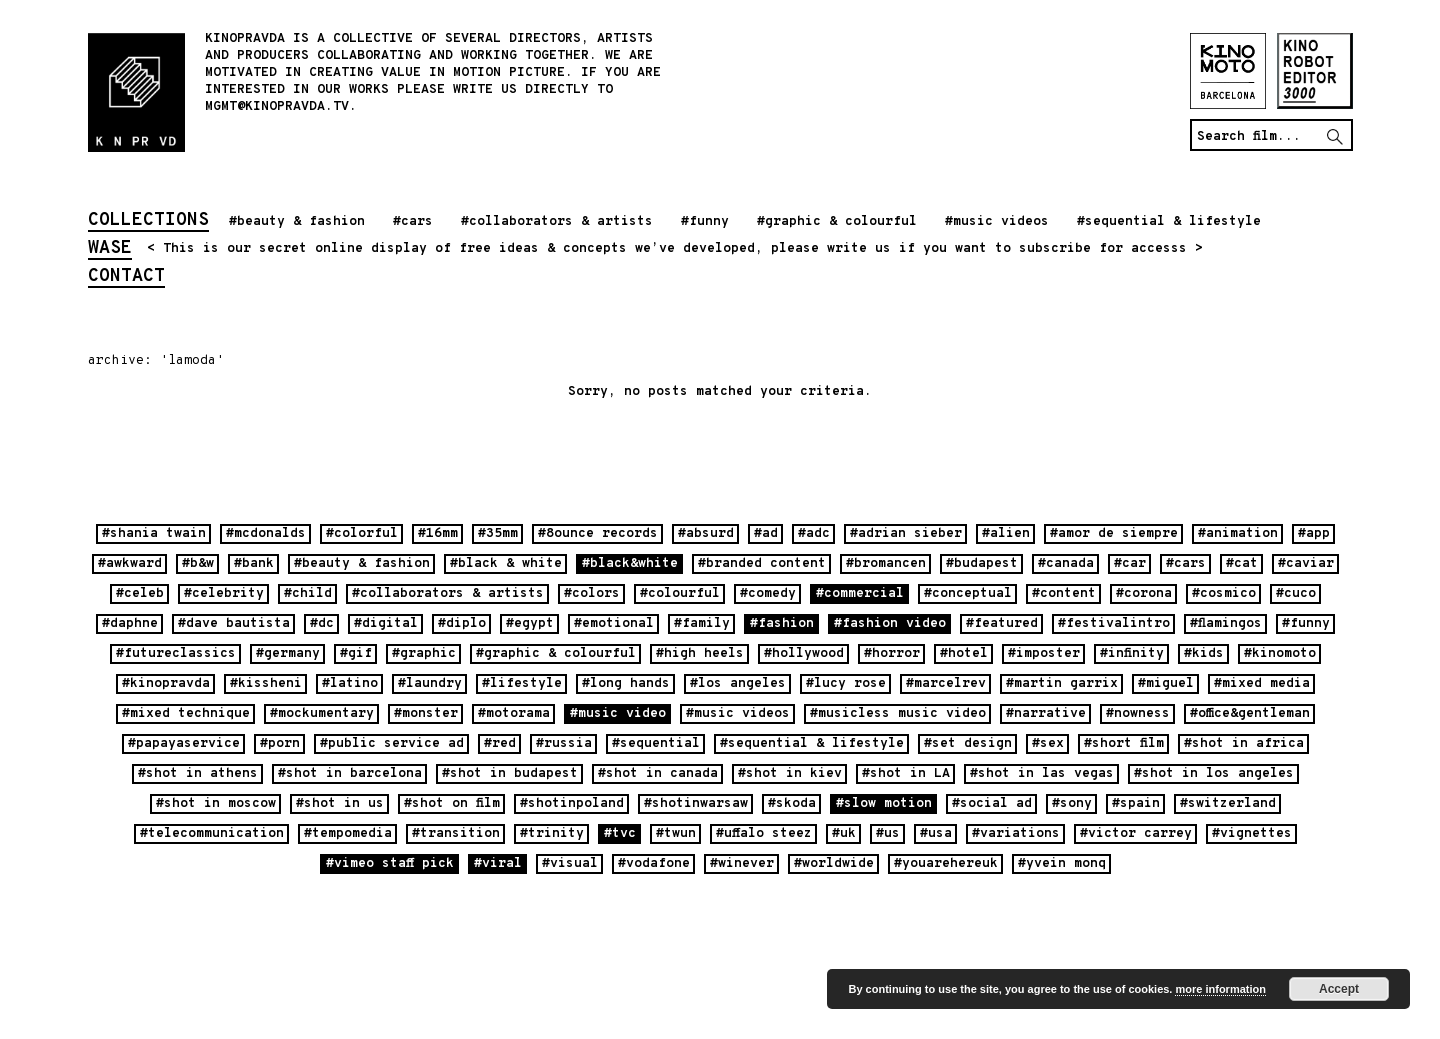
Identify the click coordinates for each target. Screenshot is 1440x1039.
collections (148, 222)
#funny (705, 222)
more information (1220, 989)
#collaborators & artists (557, 222)
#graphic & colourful (837, 222)
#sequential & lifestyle (1169, 222)
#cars (413, 222)
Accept (1339, 989)
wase (110, 250)
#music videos (997, 222)
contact (126, 278)
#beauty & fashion (297, 222)
